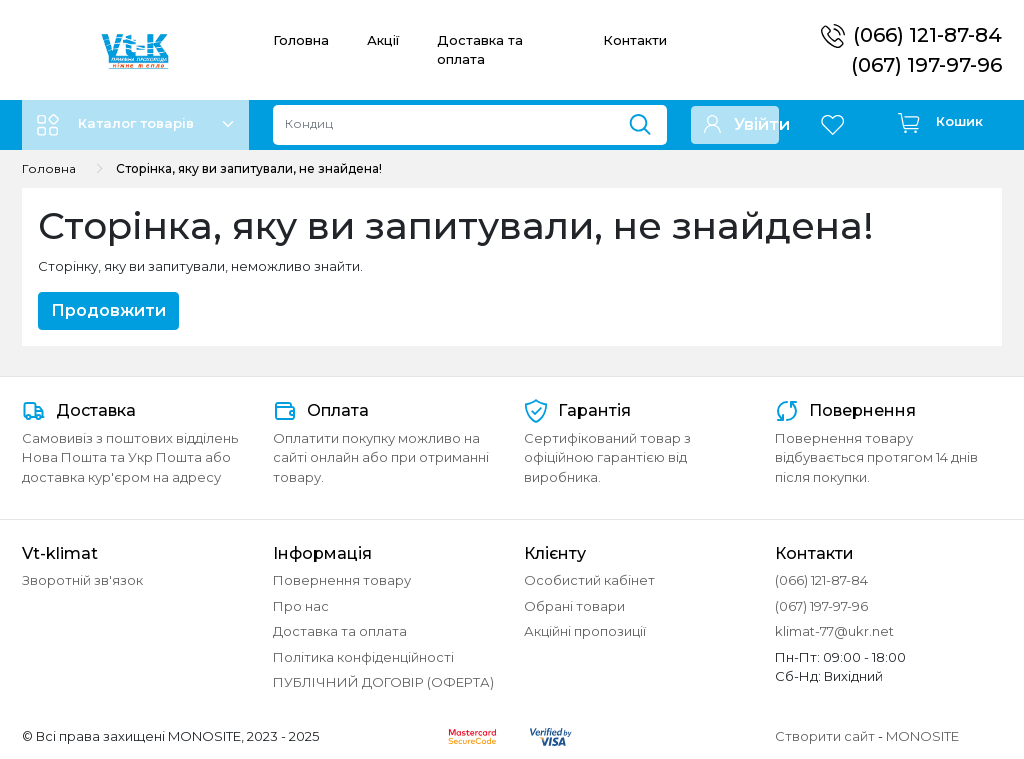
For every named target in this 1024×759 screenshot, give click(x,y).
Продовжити (108, 310)
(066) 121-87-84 (927, 35)
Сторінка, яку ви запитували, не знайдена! (249, 168)
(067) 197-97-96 (926, 65)
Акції (383, 40)
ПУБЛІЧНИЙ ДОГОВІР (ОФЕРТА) (383, 682)
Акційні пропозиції (585, 631)
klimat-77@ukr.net (834, 631)
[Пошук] (647, 120)
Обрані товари (574, 606)
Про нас (301, 606)
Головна (301, 40)
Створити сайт (825, 736)
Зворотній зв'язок (82, 580)
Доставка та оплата (340, 631)
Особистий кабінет (589, 580)
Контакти (635, 40)
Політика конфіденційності (363, 657)
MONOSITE (922, 736)
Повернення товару (342, 580)
